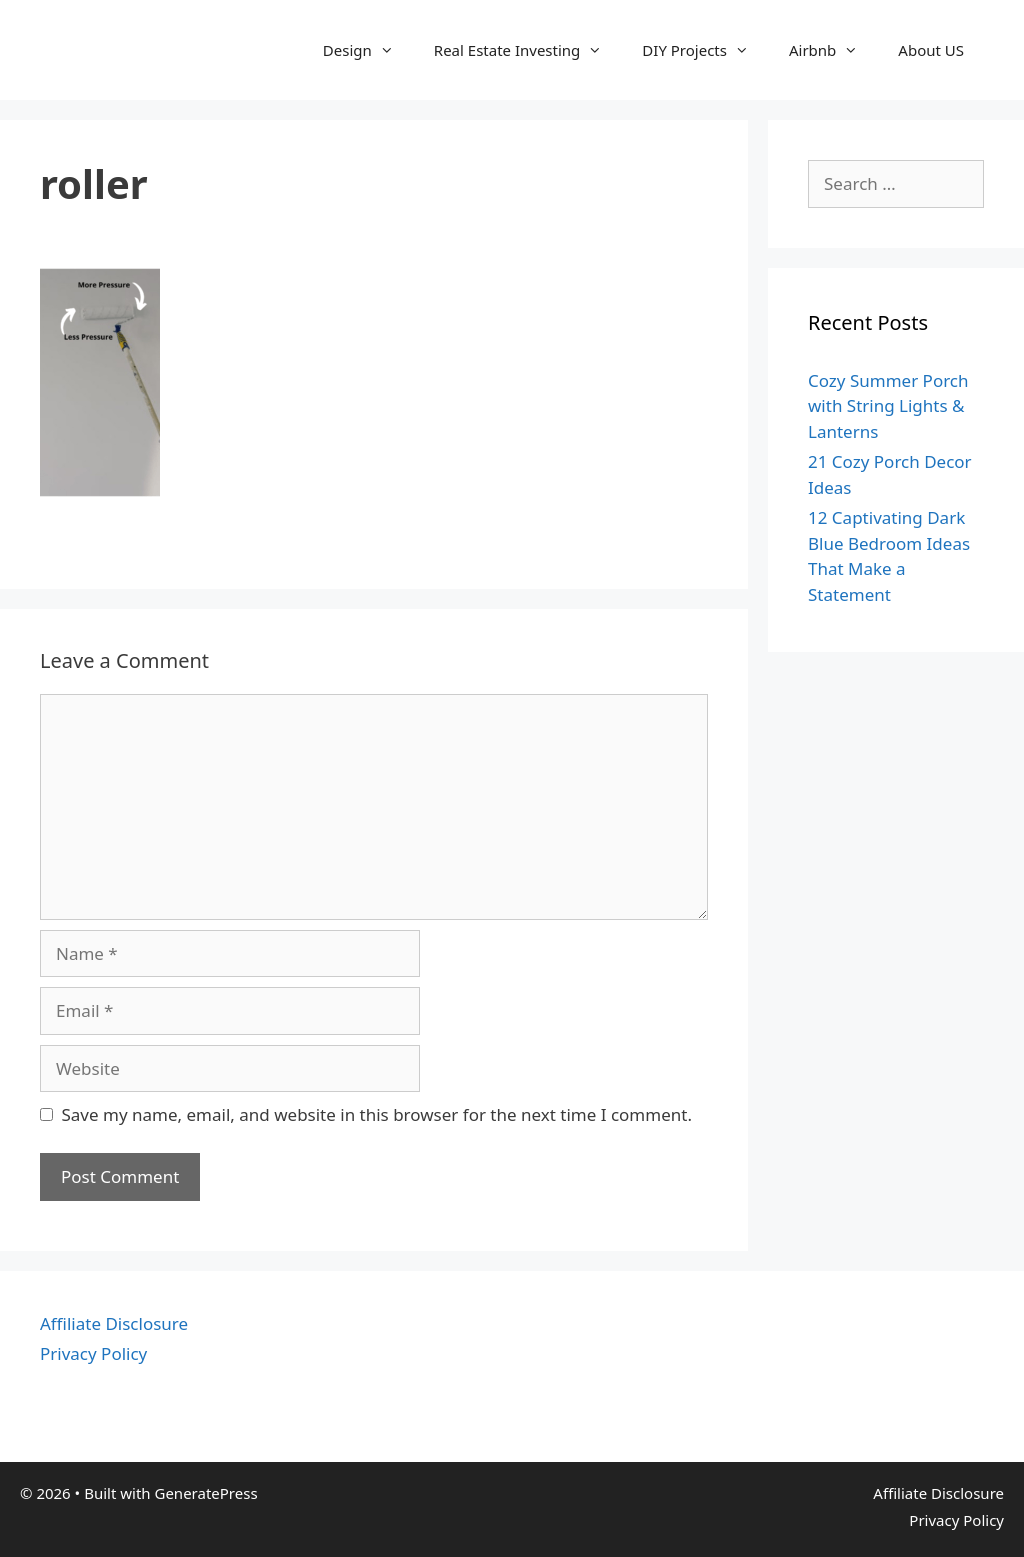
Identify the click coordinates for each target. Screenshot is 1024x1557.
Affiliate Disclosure (114, 1323)
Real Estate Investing (528, 50)
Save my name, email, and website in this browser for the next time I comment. (377, 1114)
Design (368, 50)
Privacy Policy (93, 1353)
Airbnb (833, 50)
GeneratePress (205, 1493)
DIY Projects (705, 50)
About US (931, 50)
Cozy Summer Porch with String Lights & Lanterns (888, 406)
